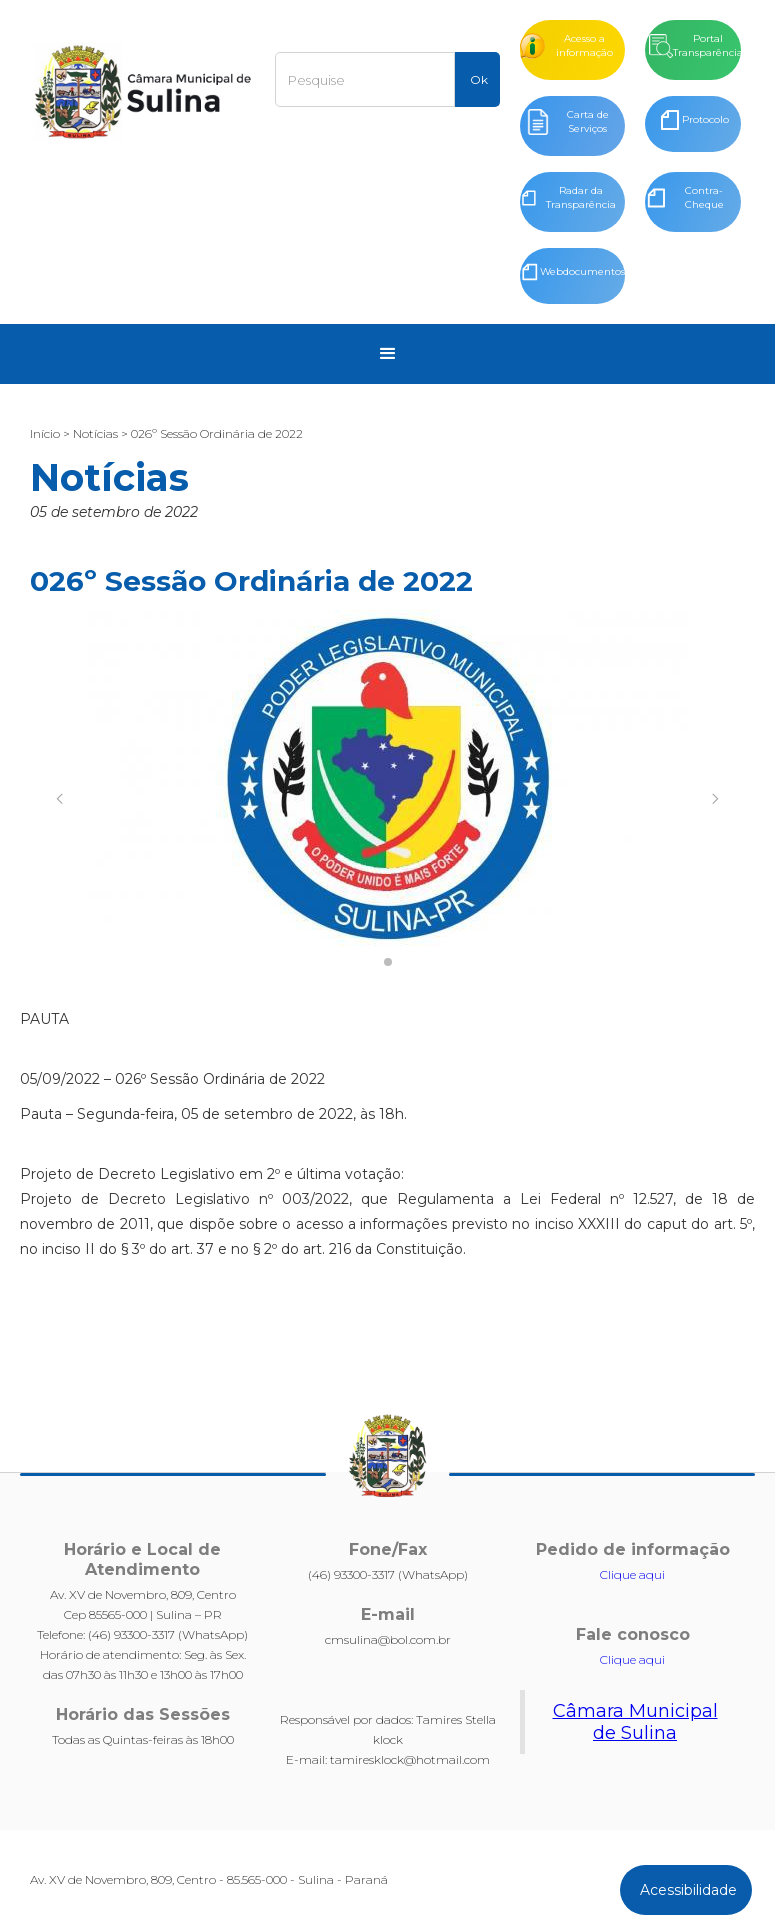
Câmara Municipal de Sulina (635, 1722)
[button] (388, 354)
